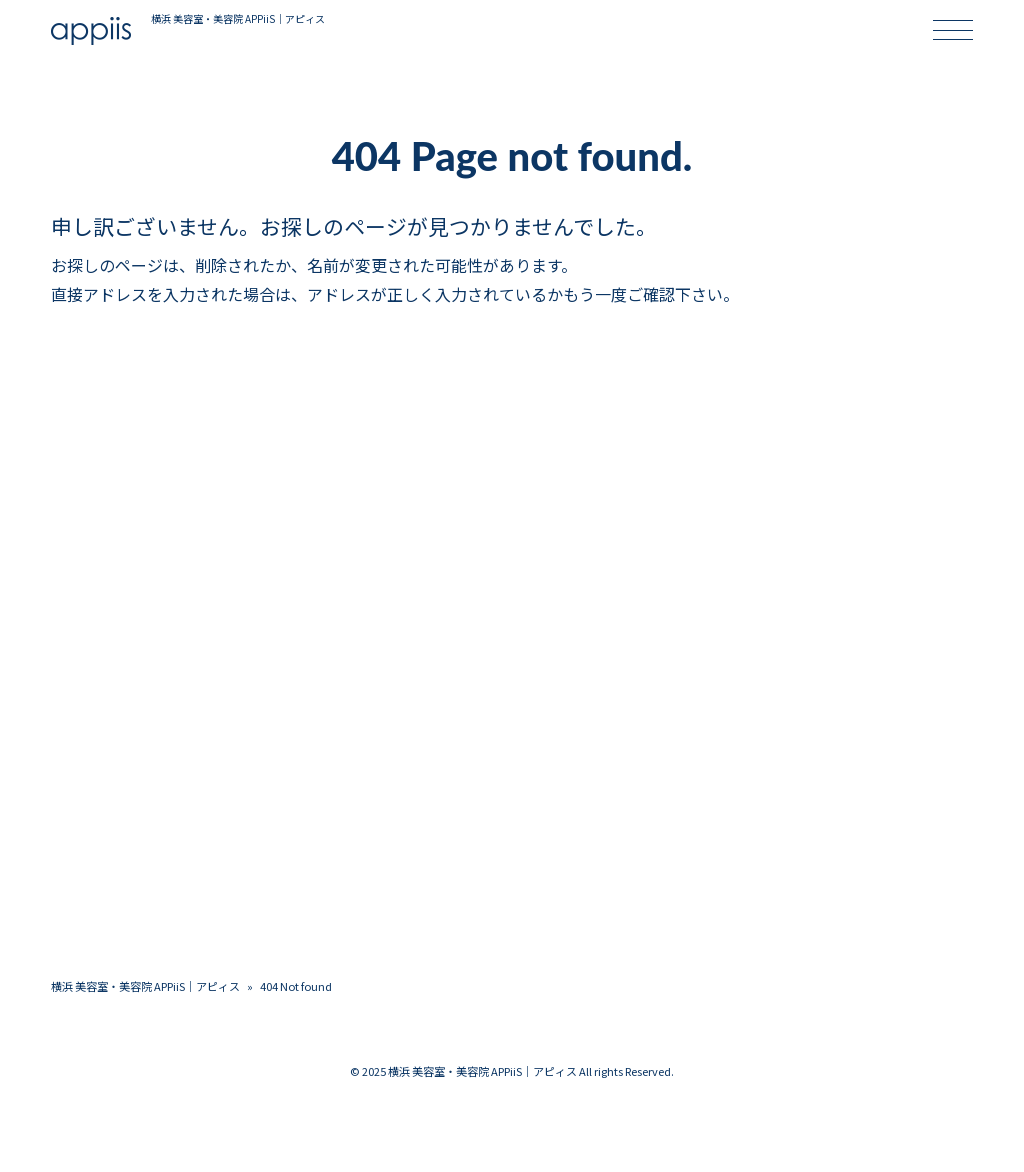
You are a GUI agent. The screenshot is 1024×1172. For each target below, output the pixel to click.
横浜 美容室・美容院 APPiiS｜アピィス (145, 986)
